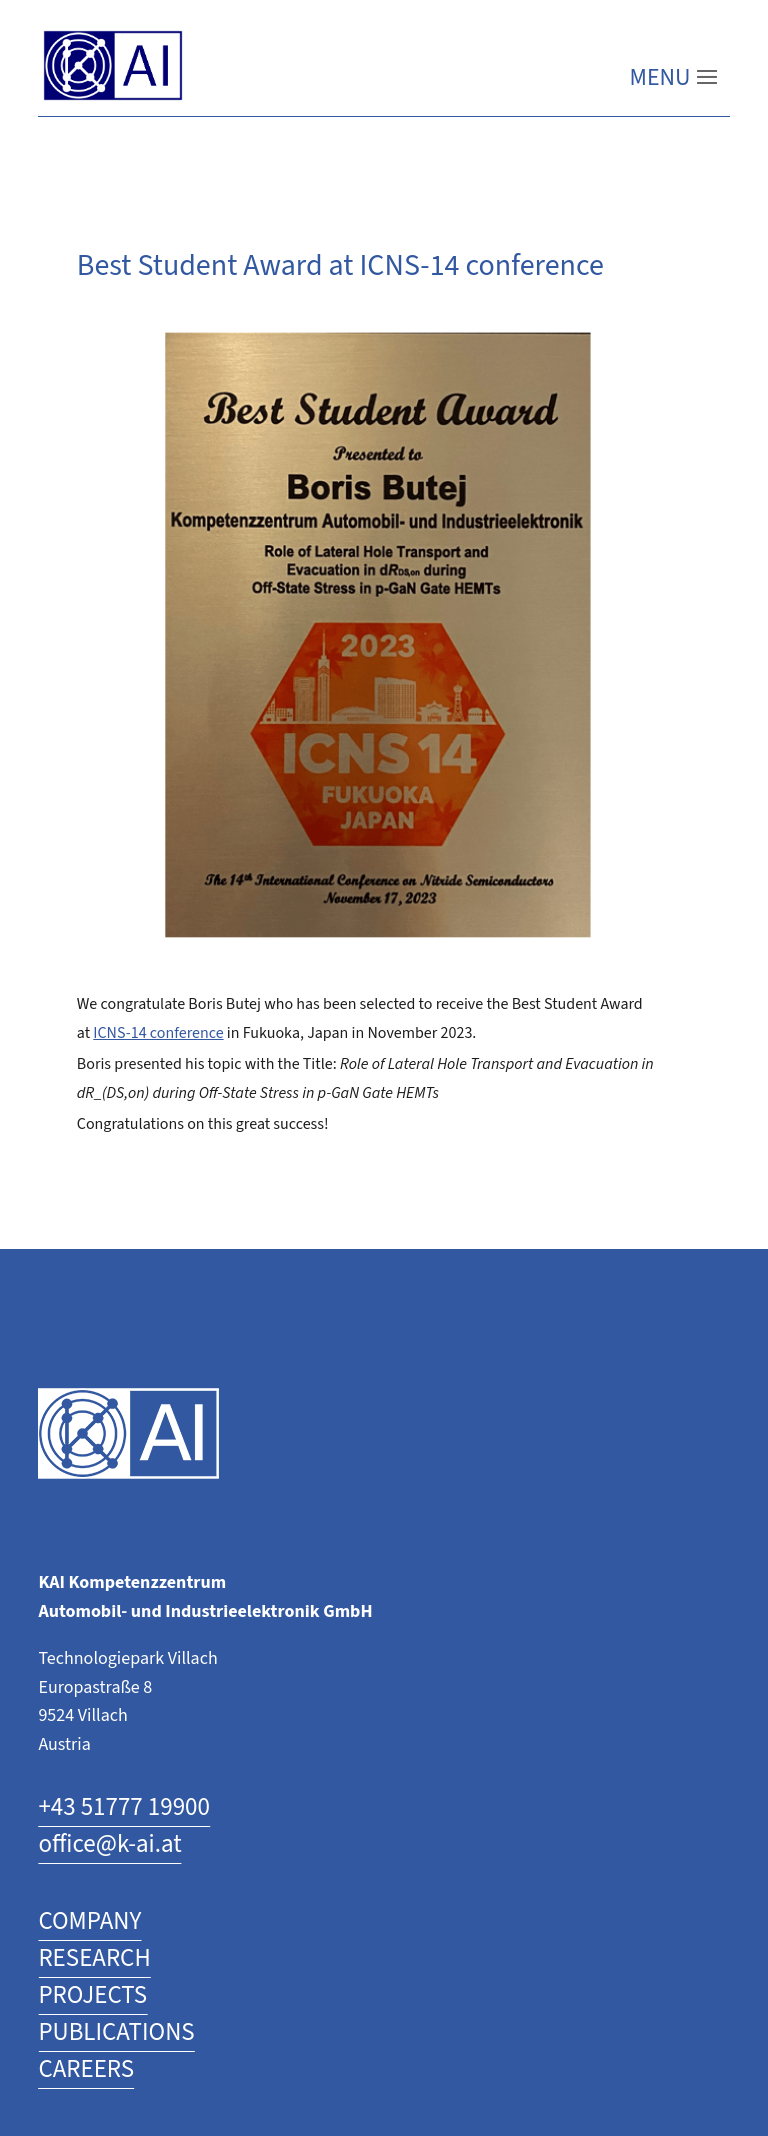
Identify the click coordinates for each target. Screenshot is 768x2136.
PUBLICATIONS (116, 2032)
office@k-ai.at (109, 1844)
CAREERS (86, 2069)
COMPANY (89, 1921)
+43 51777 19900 (124, 1807)
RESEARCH (94, 1958)
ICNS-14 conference (158, 1033)
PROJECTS (92, 1995)
